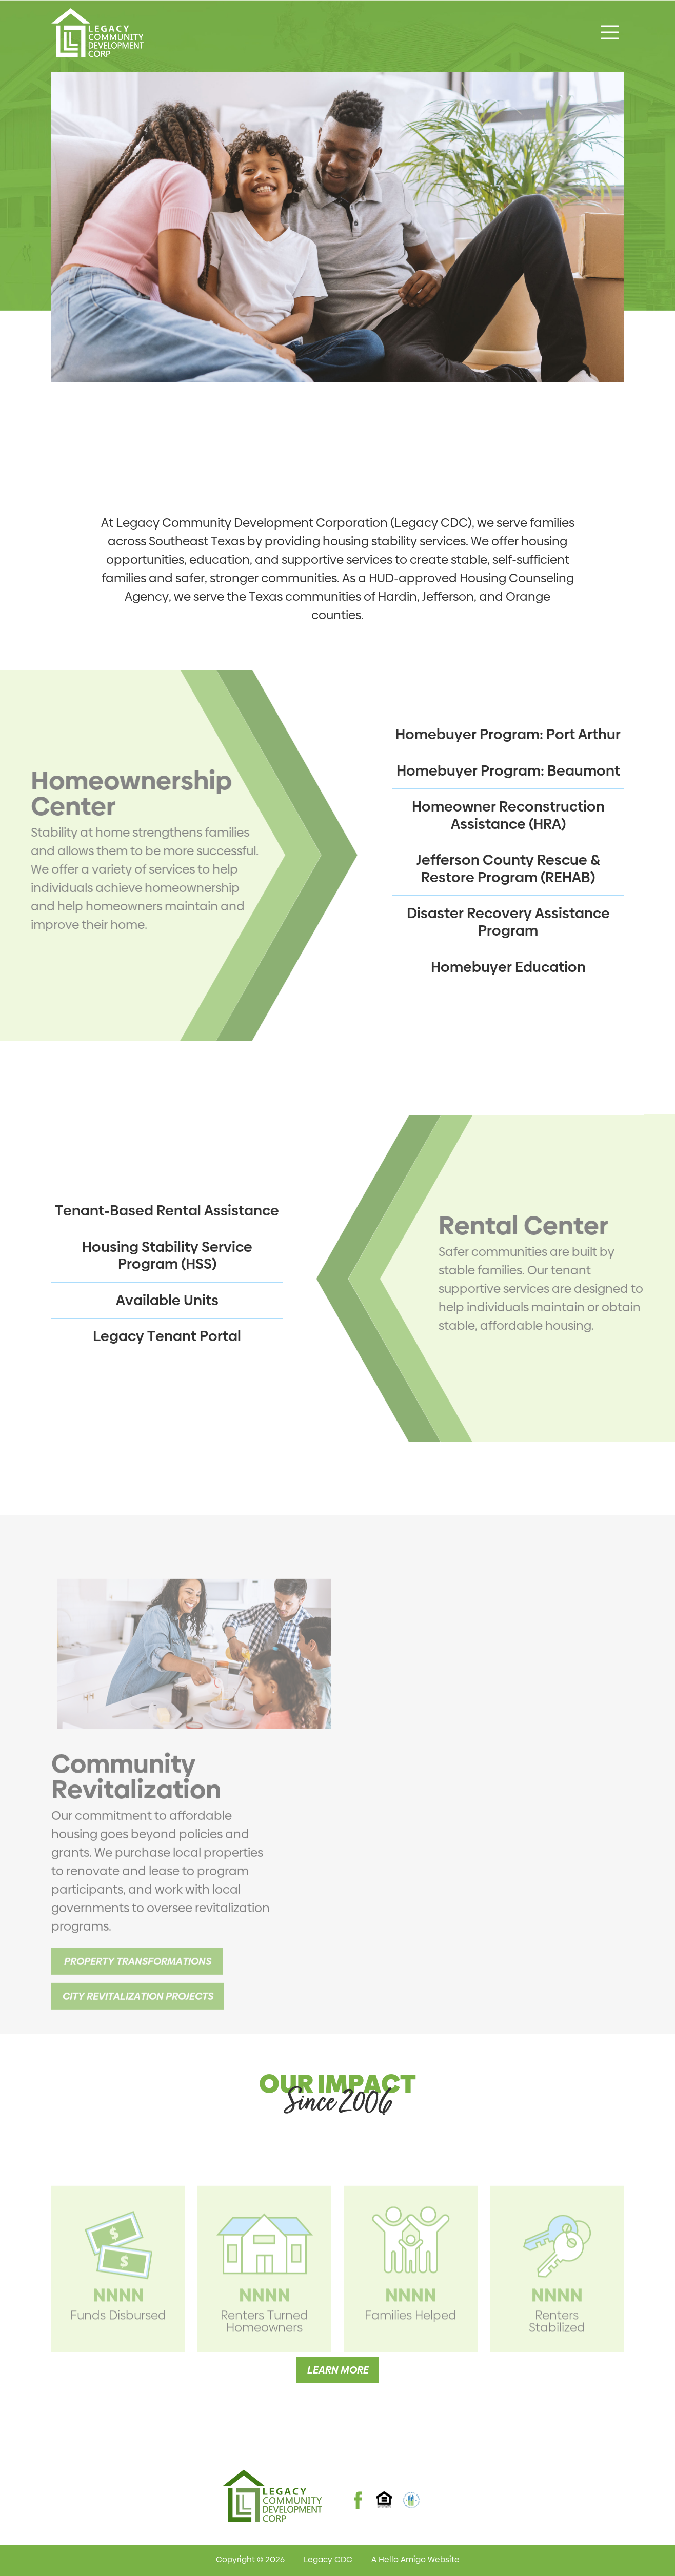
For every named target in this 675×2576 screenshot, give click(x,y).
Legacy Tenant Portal (167, 1336)
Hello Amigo (402, 2559)
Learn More (337, 2370)
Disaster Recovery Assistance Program (508, 922)
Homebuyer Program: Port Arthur (508, 734)
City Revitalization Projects (137, 2012)
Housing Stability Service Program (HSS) (167, 1255)
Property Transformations (137, 1978)
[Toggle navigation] (610, 32)
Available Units (167, 1300)
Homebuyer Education (508, 967)
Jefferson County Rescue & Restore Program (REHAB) (508, 868)
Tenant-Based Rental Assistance (167, 1211)
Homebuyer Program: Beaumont (508, 771)
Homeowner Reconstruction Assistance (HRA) (508, 815)
